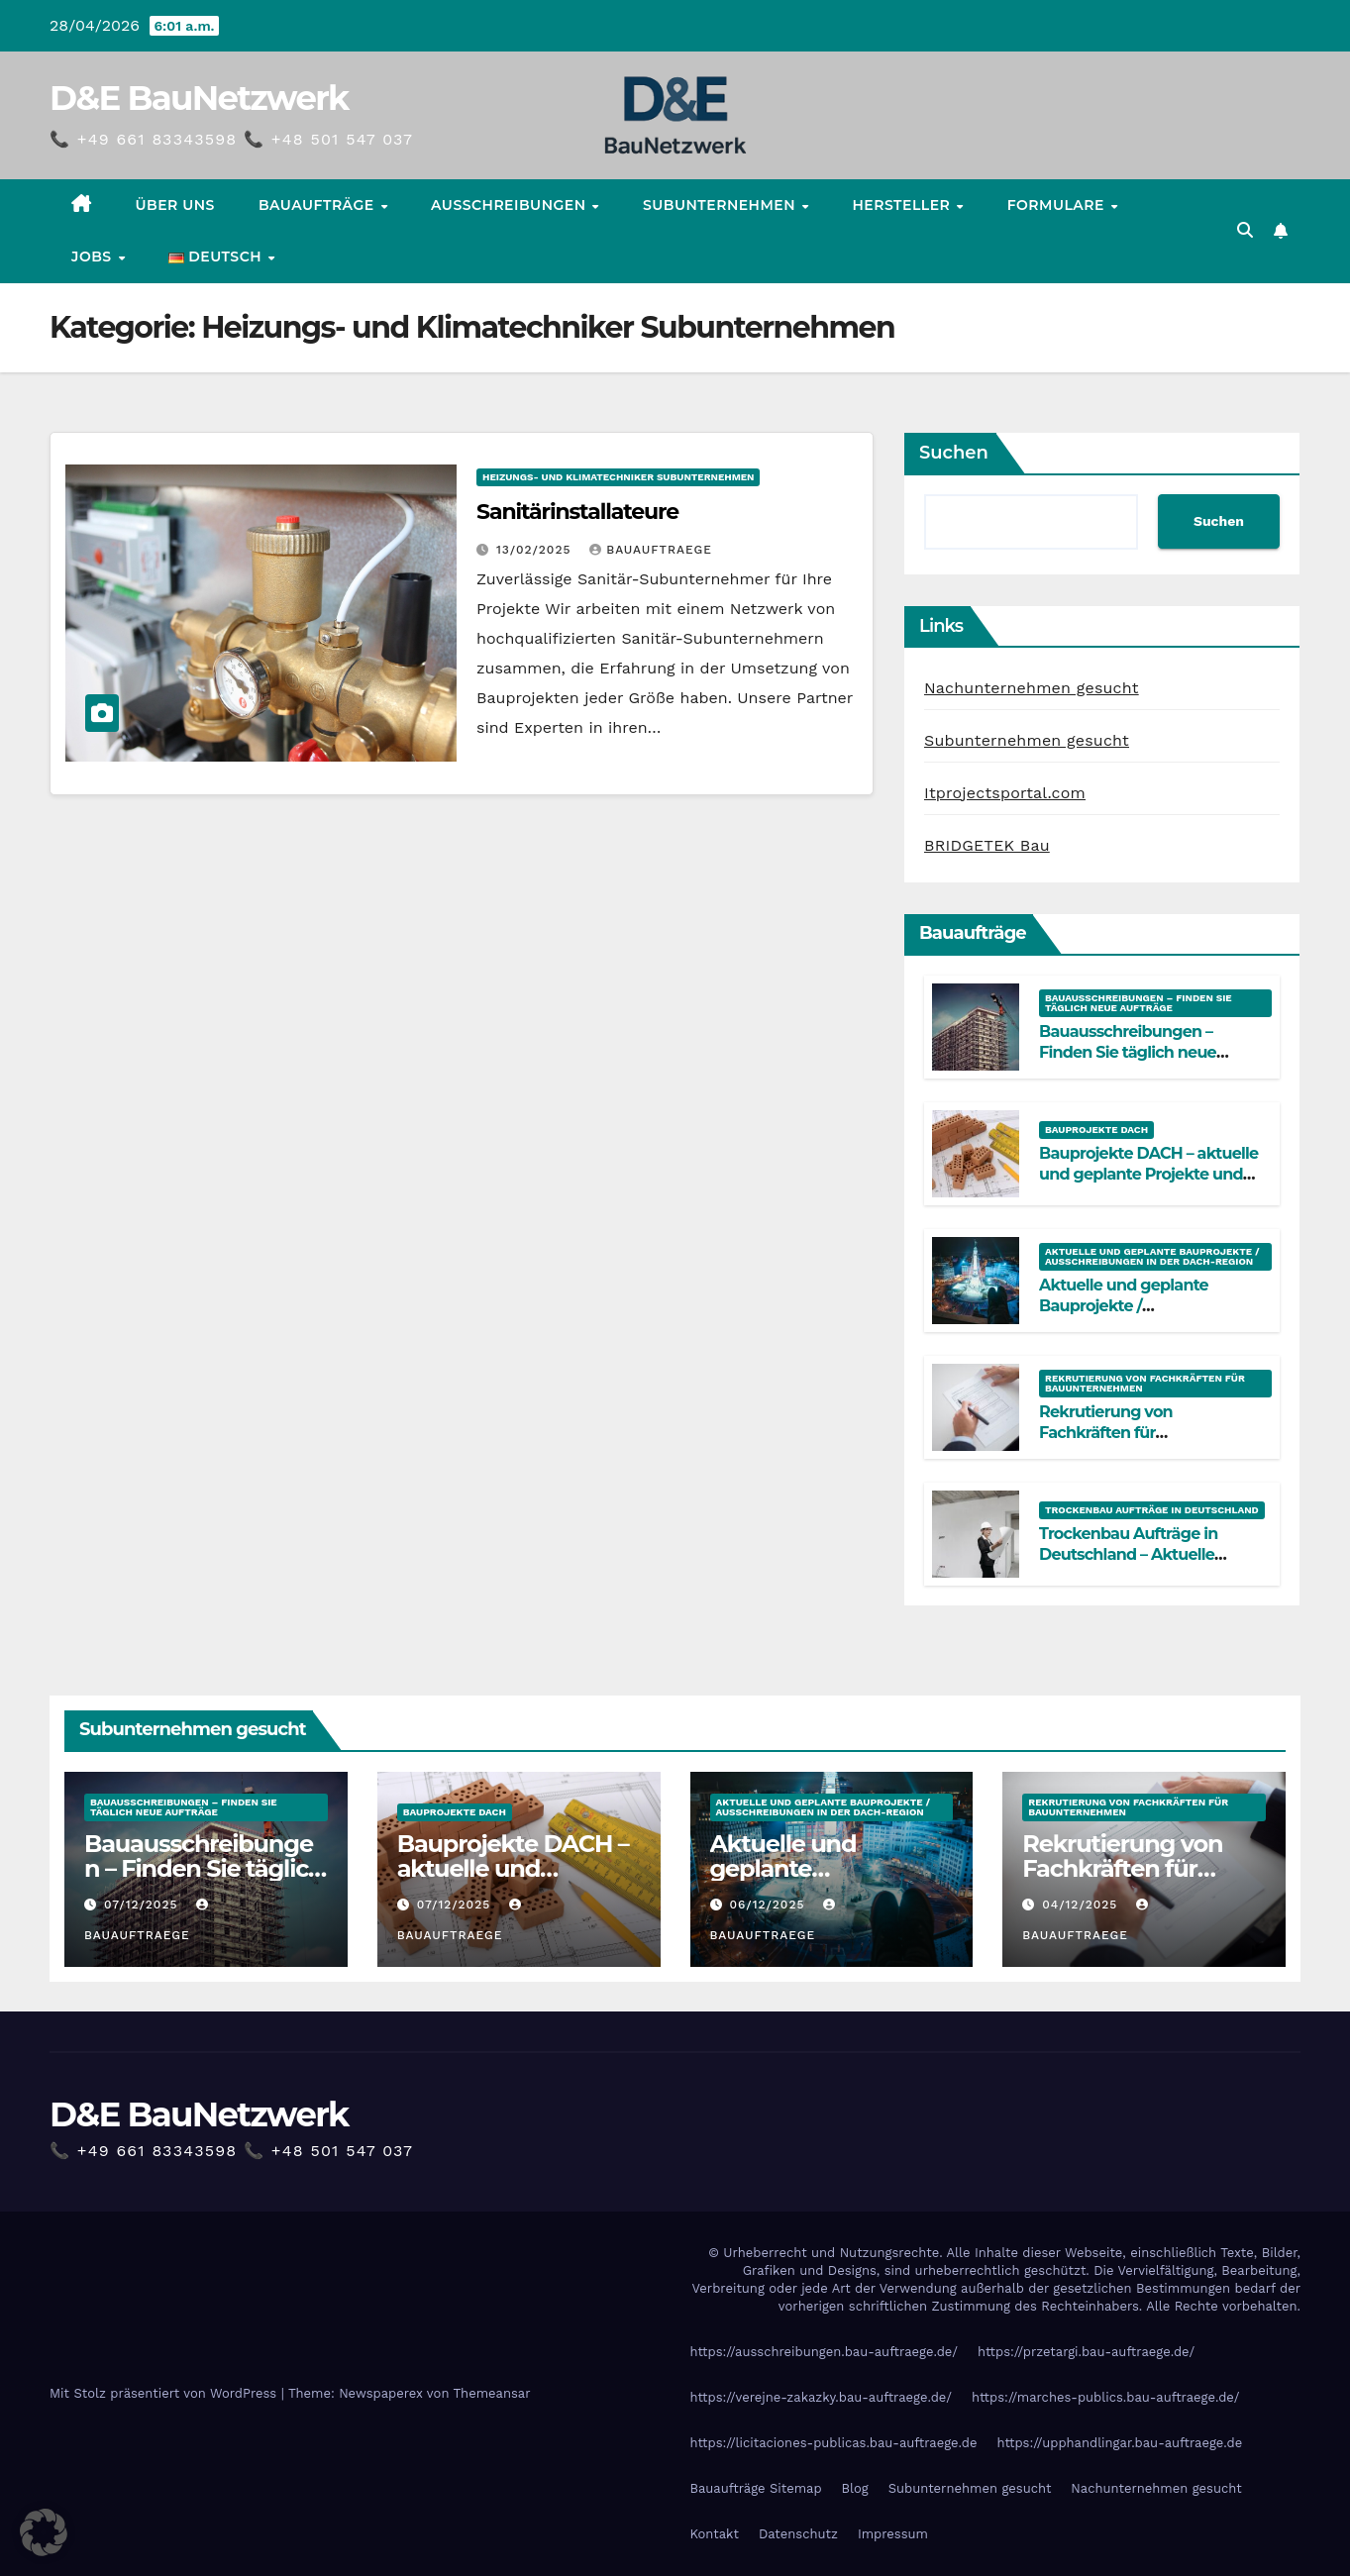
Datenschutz (798, 2533)
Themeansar (492, 2393)
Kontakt (714, 2533)
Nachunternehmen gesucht (1031, 687)
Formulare (1058, 205)
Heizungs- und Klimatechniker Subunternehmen (618, 476)
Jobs (93, 256)
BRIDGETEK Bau (987, 845)
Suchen (953, 453)
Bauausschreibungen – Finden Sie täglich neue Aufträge (1138, 1002)
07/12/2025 (143, 1904)
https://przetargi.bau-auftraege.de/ (1086, 2351)
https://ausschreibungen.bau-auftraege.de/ (824, 2351)
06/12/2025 (769, 1904)
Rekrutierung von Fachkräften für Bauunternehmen (1145, 1383)
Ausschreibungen (510, 205)
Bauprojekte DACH (1096, 1129)
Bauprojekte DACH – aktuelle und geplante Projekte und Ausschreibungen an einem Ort (1148, 1184)
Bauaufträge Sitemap (756, 2488)
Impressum (893, 2533)
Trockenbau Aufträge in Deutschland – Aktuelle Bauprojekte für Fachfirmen (1144, 1554)
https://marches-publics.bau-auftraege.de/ (1106, 2397)
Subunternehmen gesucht (1026, 740)
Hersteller (903, 205)
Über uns (175, 205)
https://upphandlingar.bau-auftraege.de (1119, 2442)
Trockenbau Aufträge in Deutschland (1152, 1509)
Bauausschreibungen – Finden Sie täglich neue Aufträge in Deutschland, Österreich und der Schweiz (1143, 1062)
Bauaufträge (318, 205)
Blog (855, 2488)
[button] (1245, 230)
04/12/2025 (1082, 1904)
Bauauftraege (650, 550)
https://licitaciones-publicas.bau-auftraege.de (834, 2442)
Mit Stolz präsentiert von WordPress (165, 2393)
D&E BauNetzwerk (199, 98)
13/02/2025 (535, 550)
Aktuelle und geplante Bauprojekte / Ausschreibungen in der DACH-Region (1152, 1256)
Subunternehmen (721, 205)
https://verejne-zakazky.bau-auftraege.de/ (821, 2397)
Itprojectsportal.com (1005, 792)
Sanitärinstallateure (577, 511)
